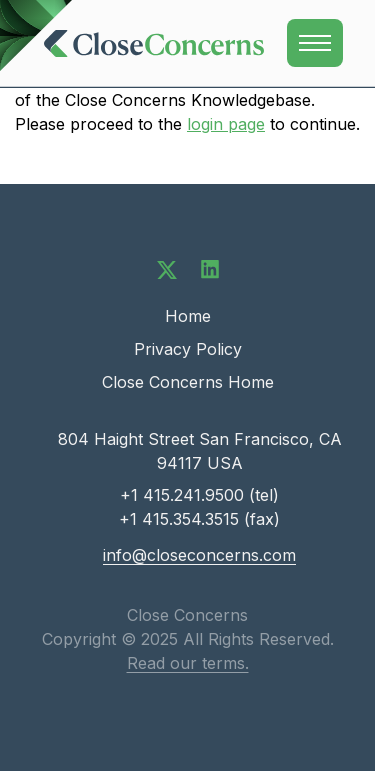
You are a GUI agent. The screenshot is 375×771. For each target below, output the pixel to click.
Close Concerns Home (188, 382)
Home (188, 316)
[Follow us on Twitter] (167, 268)
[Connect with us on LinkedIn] (210, 268)
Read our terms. (188, 663)
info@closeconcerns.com (199, 555)
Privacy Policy (188, 349)
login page (226, 124)
